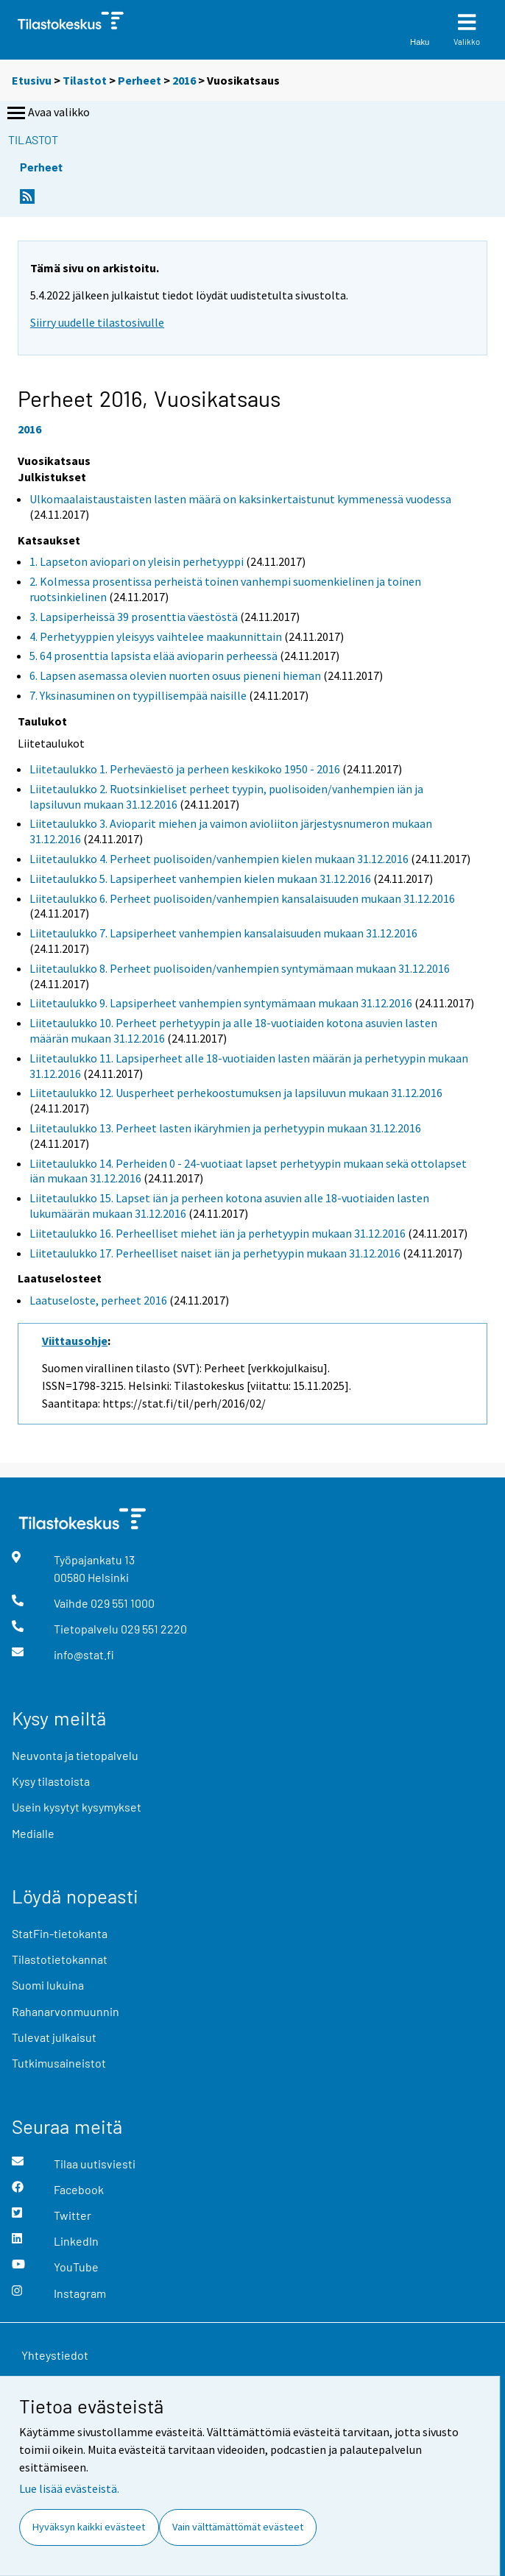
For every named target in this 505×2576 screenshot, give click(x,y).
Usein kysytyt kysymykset (76, 1807)
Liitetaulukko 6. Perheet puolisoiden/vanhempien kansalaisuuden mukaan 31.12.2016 (242, 898)
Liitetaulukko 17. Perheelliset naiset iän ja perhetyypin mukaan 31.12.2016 (214, 1253)
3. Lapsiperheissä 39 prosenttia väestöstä (133, 616)
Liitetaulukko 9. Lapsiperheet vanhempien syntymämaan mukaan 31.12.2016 (220, 1003)
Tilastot (85, 80)
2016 (184, 80)
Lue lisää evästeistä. (69, 2488)
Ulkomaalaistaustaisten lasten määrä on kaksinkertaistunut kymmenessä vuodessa (240, 499)
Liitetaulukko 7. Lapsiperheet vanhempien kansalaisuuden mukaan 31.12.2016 (223, 933)
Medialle (33, 1833)
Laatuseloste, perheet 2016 (98, 1300)
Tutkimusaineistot (59, 2063)
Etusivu (32, 80)
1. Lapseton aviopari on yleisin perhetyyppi (136, 561)
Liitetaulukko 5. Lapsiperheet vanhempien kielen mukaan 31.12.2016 (200, 878)
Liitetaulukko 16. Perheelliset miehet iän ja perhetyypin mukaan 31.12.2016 (217, 1233)
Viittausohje (74, 1340)
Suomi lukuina (48, 1985)
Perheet (139, 80)
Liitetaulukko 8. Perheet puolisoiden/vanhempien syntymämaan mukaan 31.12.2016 (239, 968)
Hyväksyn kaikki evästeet (88, 2526)
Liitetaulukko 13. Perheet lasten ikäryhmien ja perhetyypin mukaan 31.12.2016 (225, 1128)
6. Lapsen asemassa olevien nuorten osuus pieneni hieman (175, 675)
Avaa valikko (47, 113)
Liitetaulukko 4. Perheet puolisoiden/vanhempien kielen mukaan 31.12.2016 (219, 858)
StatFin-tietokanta (59, 1933)
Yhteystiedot (54, 2355)
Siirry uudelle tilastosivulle (97, 322)
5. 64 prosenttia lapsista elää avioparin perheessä (153, 655)
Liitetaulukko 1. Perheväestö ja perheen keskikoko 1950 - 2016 (184, 769)
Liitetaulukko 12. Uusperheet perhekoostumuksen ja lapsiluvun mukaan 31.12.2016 (235, 1092)
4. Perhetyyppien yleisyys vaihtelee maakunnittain (155, 636)
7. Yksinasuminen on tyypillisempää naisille (138, 695)
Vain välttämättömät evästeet (237, 2526)
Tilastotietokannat (59, 1959)
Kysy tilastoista (51, 1781)
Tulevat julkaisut (54, 2037)
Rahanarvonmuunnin (65, 2011)
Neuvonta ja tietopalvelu (75, 1755)
